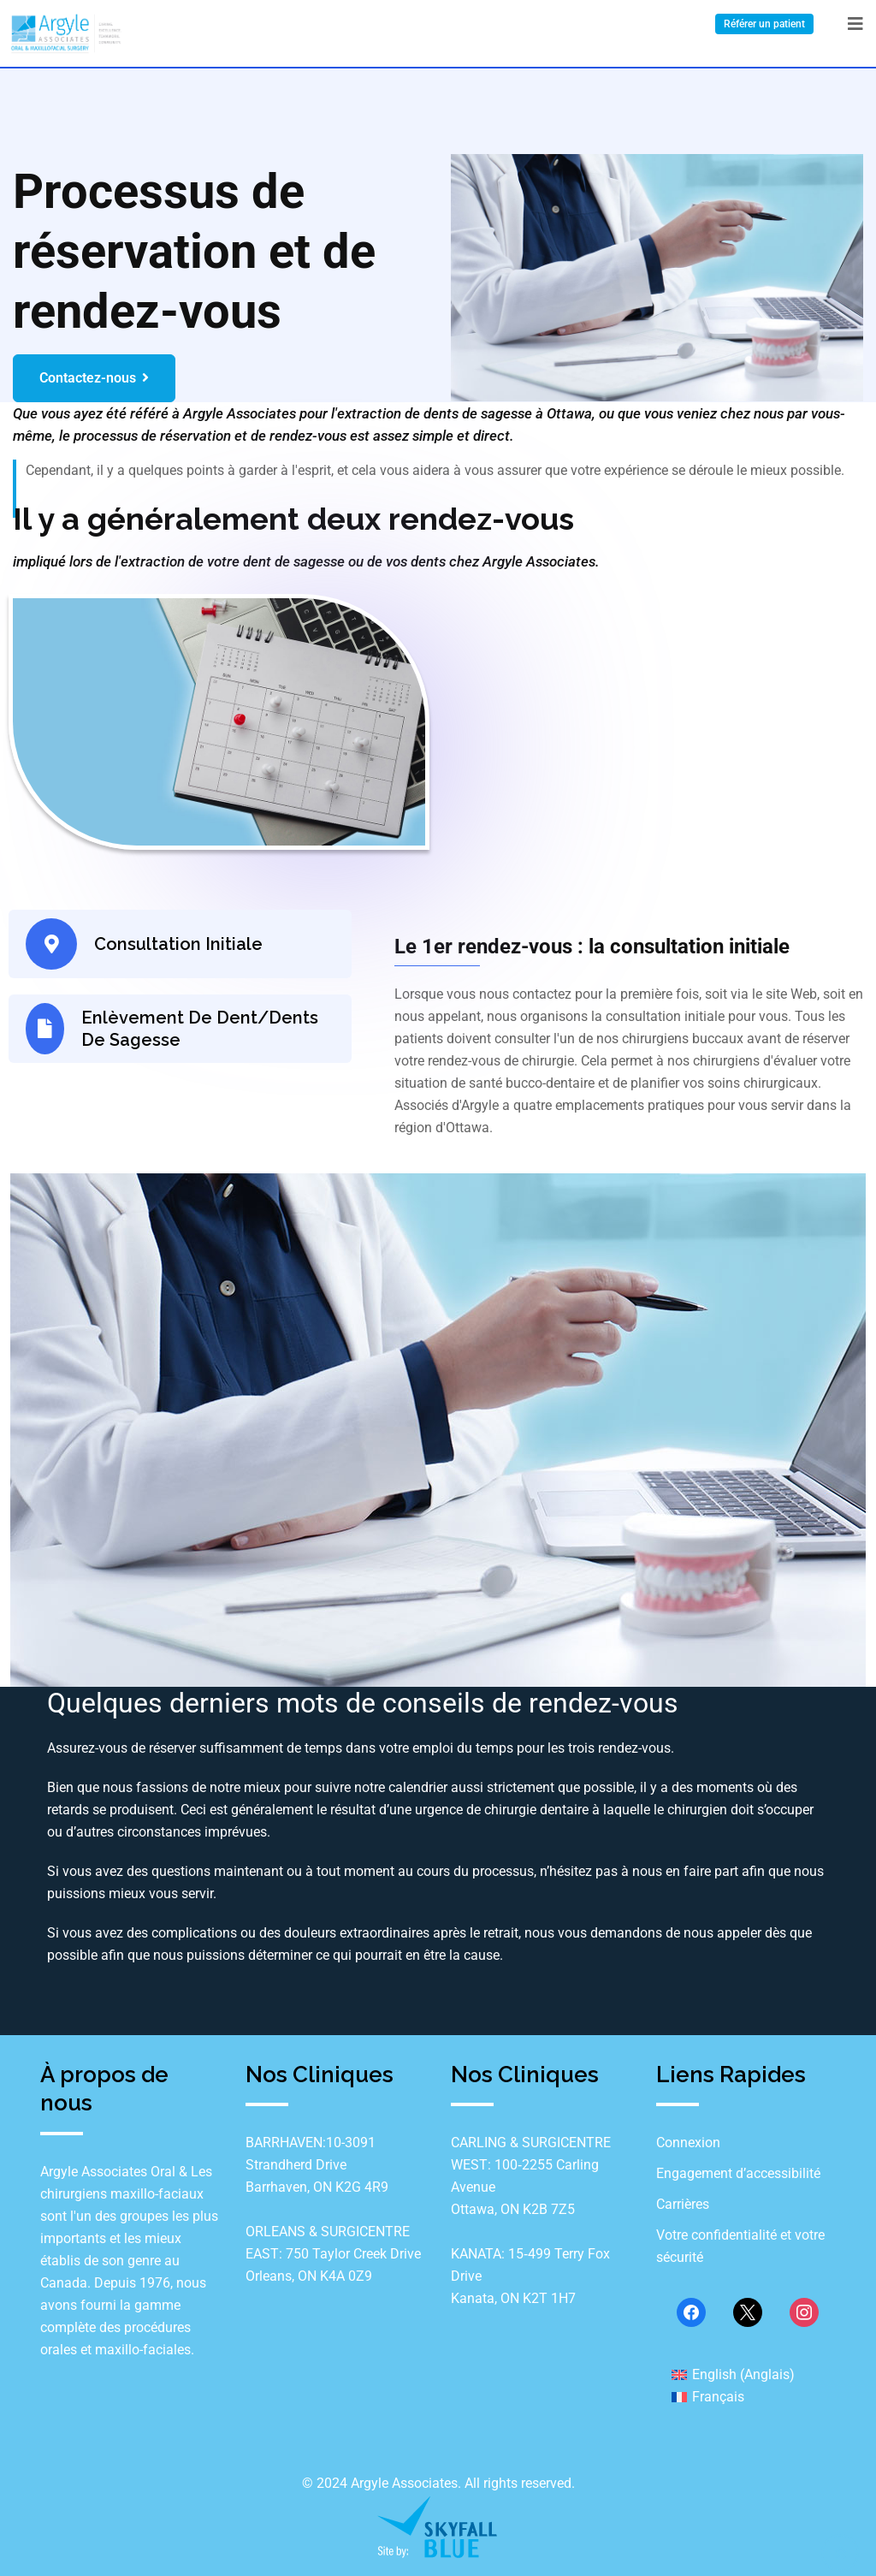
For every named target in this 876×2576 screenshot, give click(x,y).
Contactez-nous (94, 378)
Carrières (682, 2204)
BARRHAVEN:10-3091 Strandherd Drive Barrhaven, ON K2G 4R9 (317, 2164)
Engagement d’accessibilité (738, 2173)
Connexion (688, 2142)
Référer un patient (764, 24)
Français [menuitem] (718, 2397)
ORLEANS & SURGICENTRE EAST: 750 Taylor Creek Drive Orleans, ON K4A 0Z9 (333, 2253)
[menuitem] (733, 2374)
